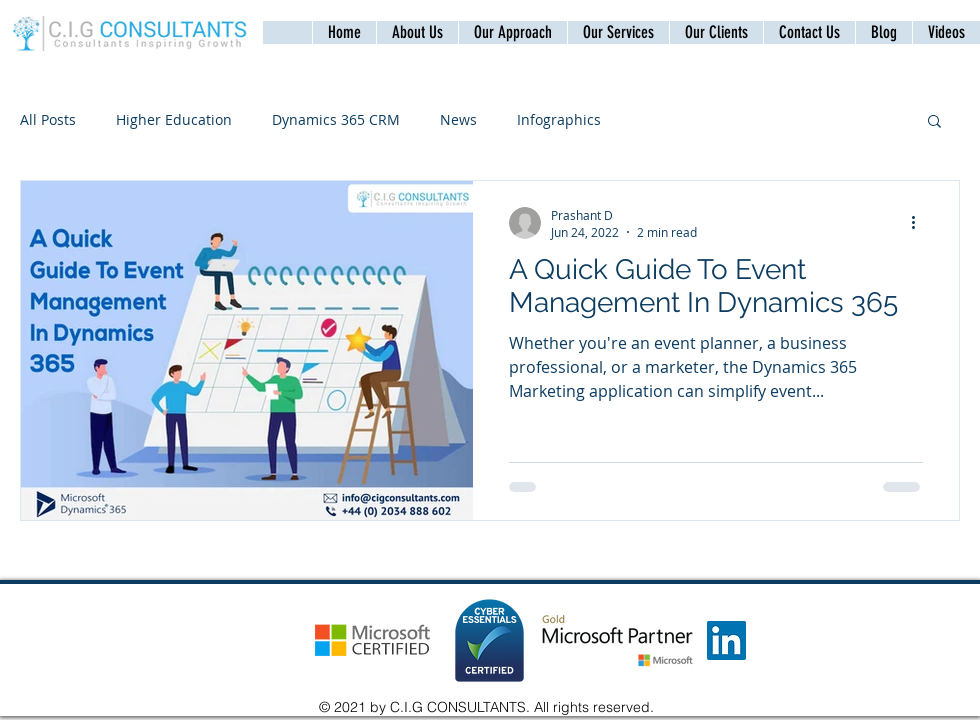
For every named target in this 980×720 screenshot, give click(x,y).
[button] (809, 32)
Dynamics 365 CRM (336, 119)
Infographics (559, 119)
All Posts (48, 119)
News (458, 119)
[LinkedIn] (726, 640)
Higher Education (174, 119)
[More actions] (920, 223)
